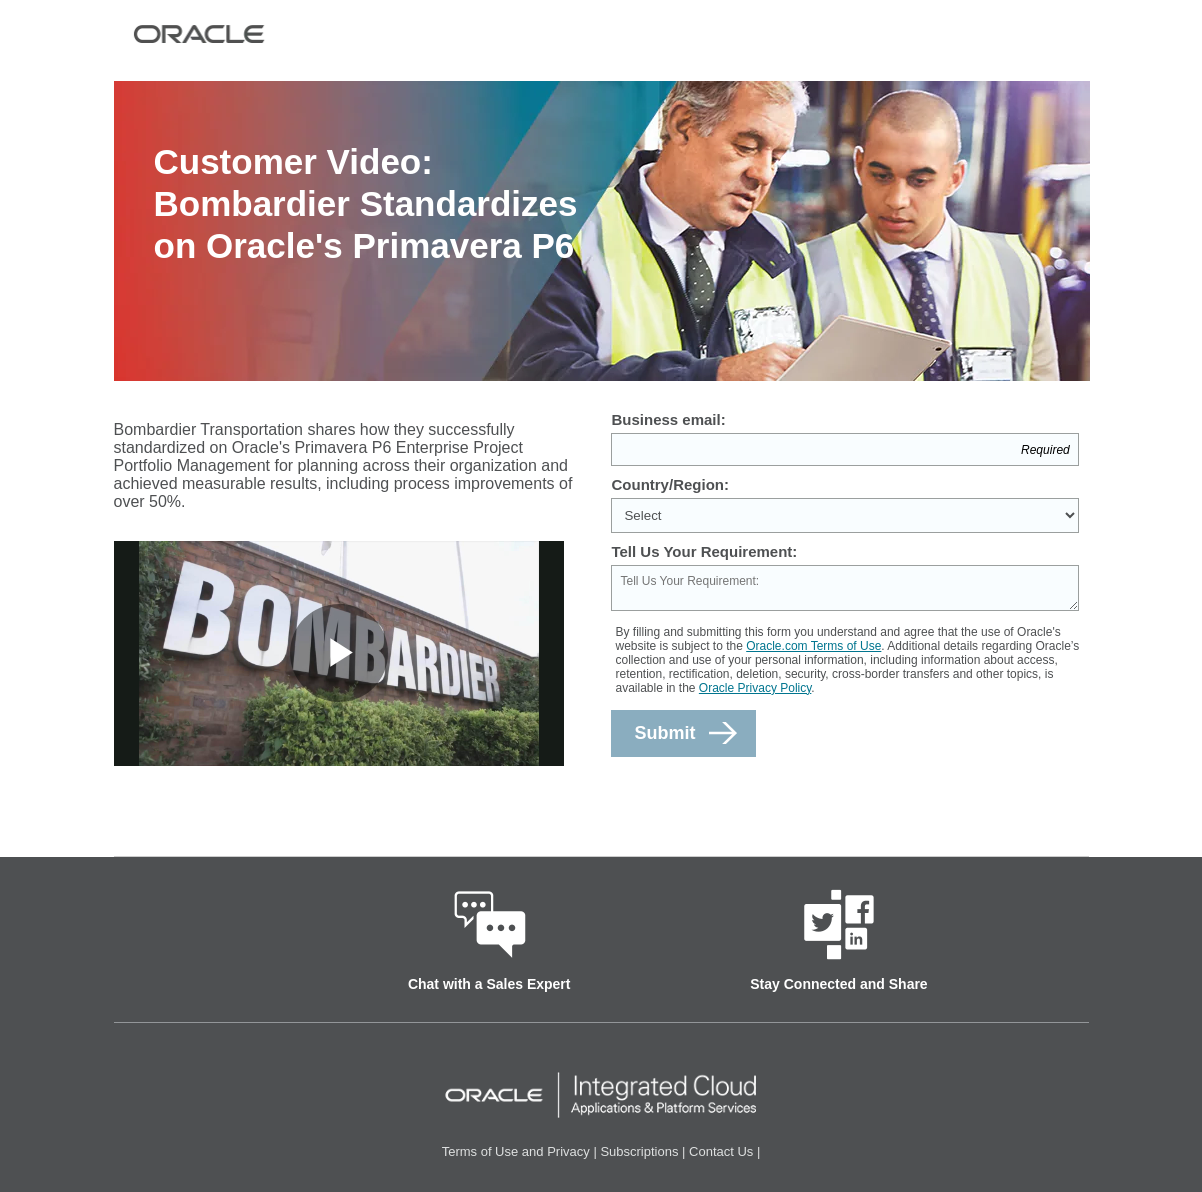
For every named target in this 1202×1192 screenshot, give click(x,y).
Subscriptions (639, 1151)
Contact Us (721, 1151)
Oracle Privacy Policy (755, 688)
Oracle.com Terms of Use (813, 646)
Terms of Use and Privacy (516, 1151)
